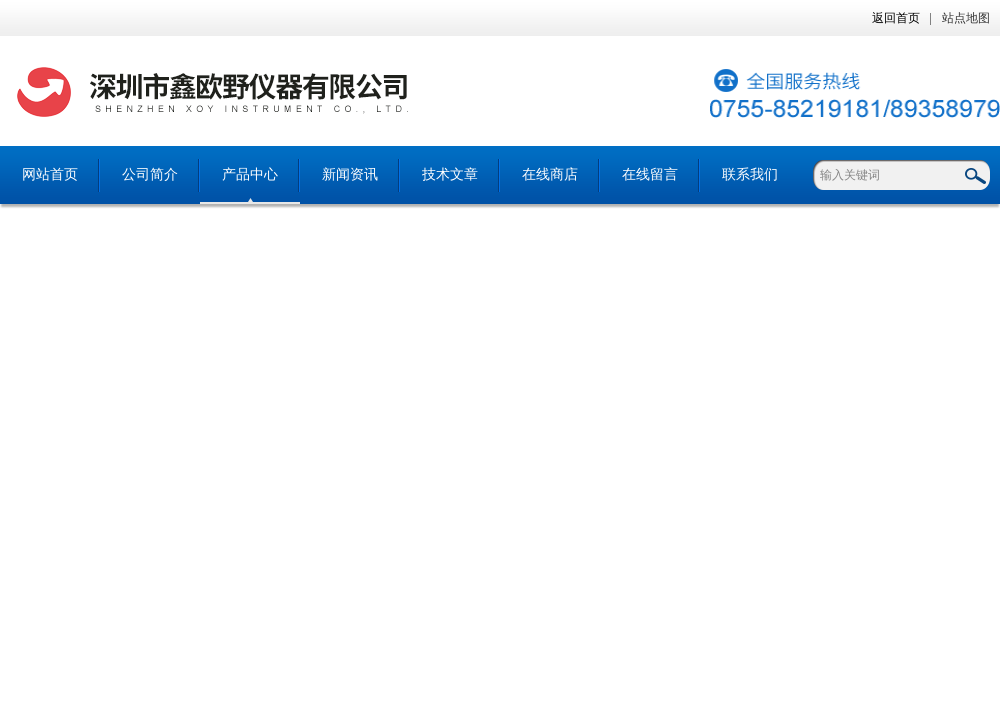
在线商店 (550, 174)
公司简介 (150, 174)
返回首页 (896, 18)
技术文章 (450, 174)
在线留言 (650, 174)
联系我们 (750, 174)
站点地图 (966, 18)
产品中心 (250, 174)
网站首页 (50, 174)
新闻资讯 (350, 174)
